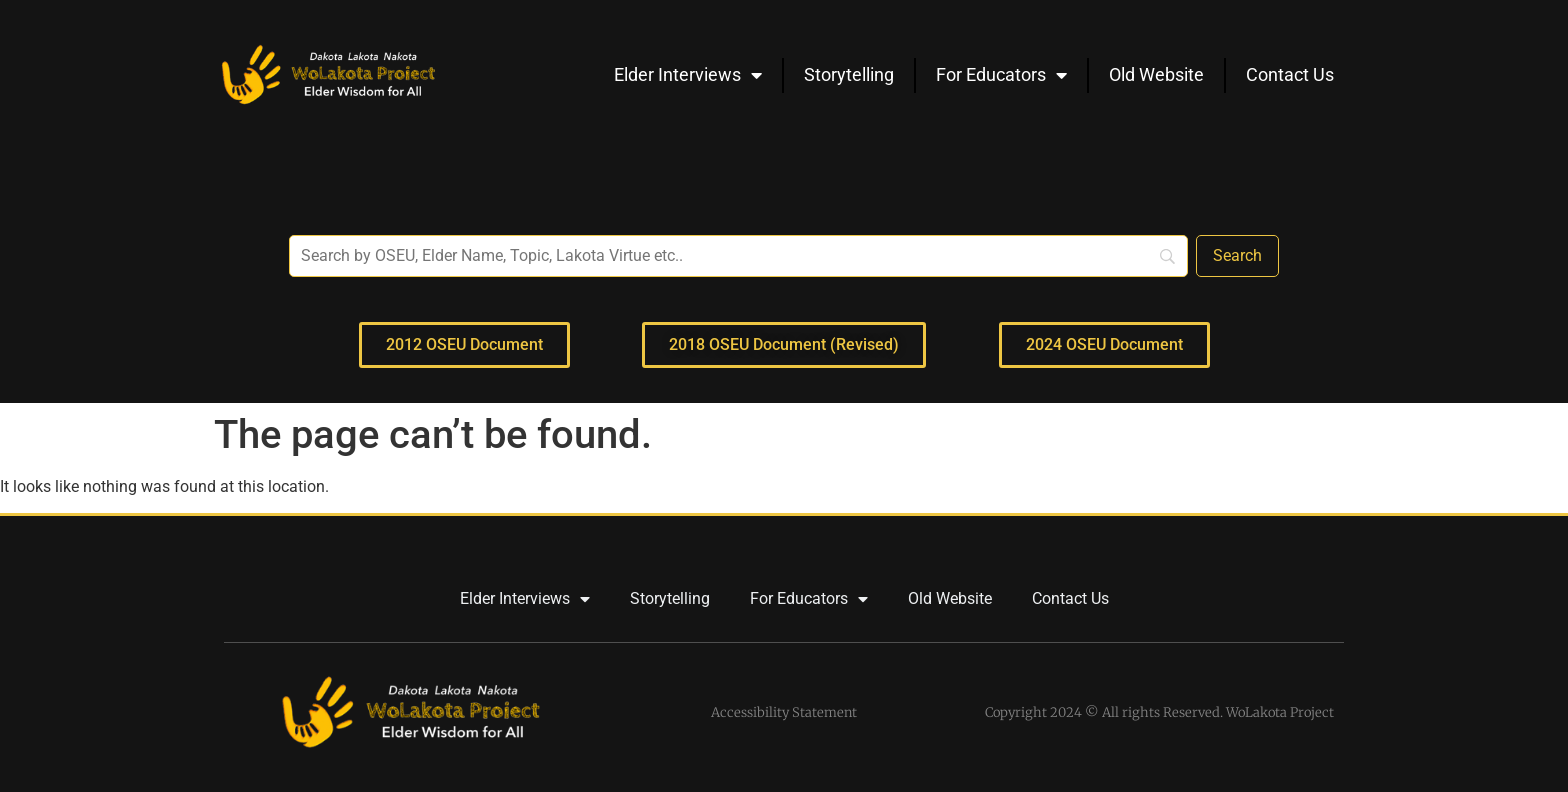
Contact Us (1290, 74)
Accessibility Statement (784, 712)
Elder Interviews (688, 75)
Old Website (1156, 74)
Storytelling (849, 74)
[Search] (1237, 256)
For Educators (1001, 75)
